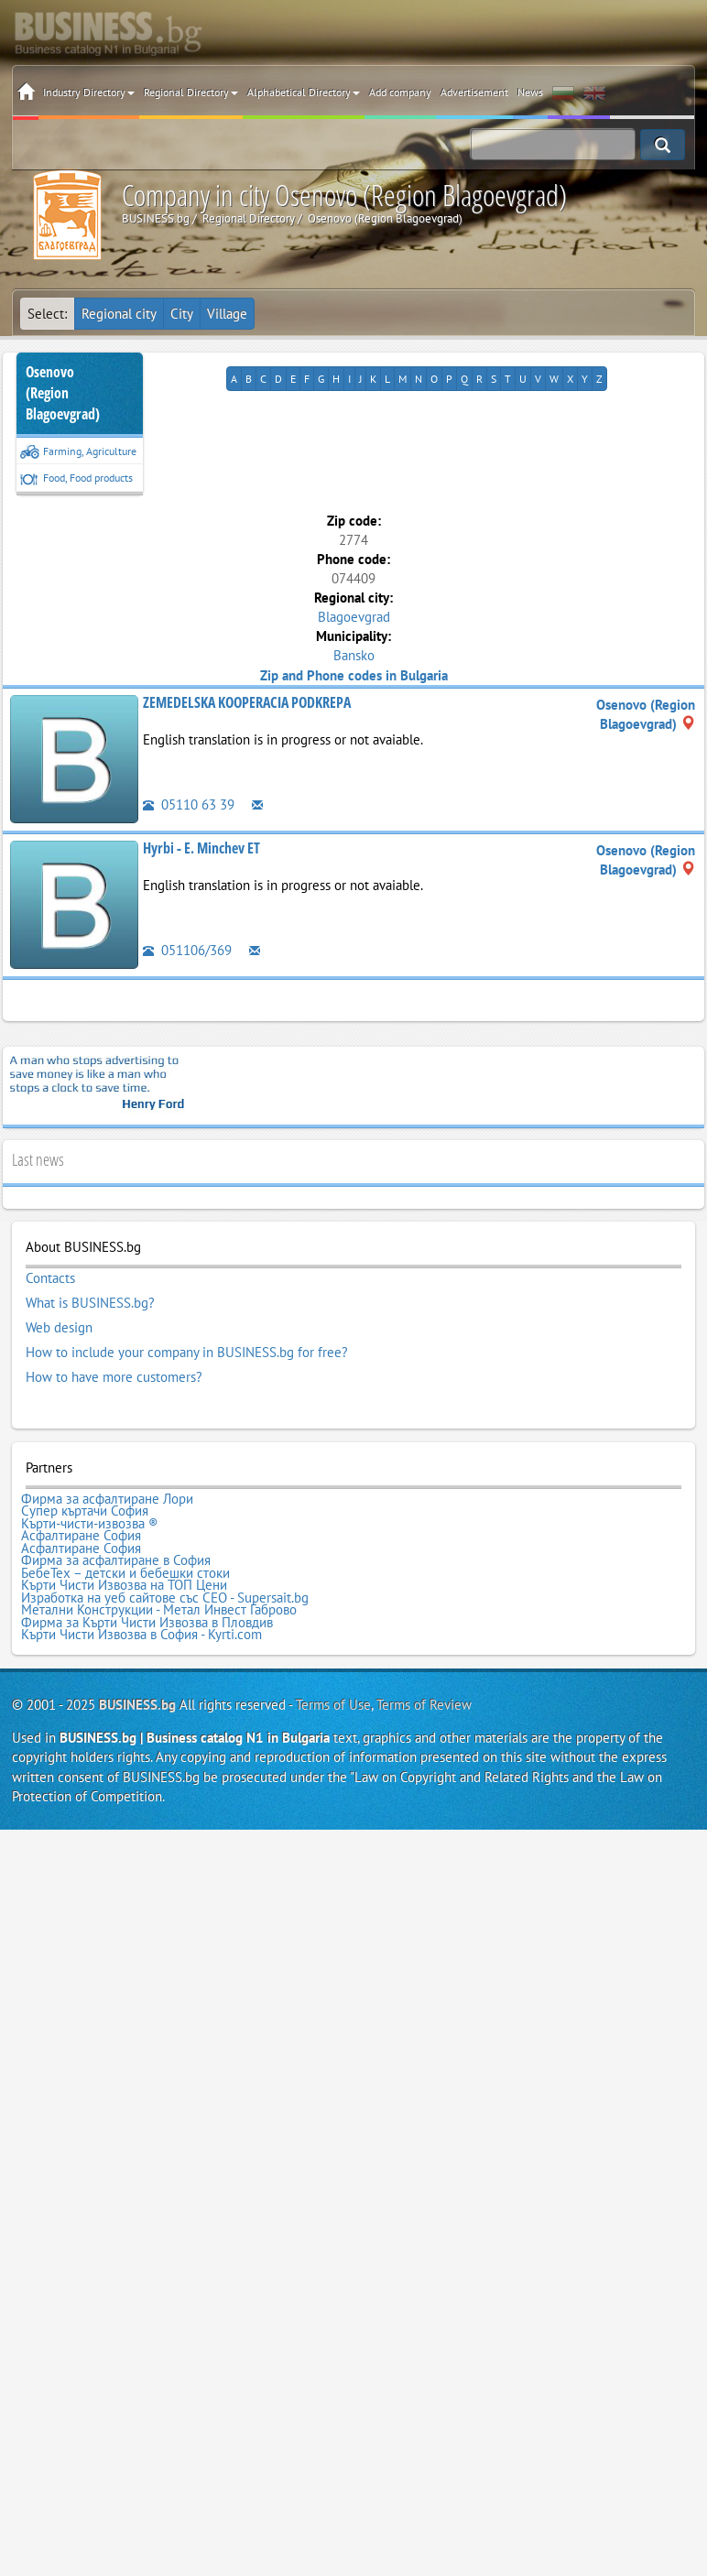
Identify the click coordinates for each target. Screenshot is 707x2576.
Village (227, 313)
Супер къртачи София (84, 1511)
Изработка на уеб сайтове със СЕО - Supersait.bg (165, 1598)
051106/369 (187, 950)
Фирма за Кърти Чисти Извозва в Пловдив (147, 1622)
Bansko (354, 655)
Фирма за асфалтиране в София (116, 1560)
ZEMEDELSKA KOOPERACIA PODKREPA (247, 702)
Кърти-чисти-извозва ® (89, 1523)
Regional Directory (191, 92)
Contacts (50, 1278)
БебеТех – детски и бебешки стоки (125, 1573)
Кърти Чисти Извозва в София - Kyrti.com (141, 1634)
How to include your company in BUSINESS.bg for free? (187, 1352)
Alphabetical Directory (303, 92)
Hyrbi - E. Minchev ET (201, 848)
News (530, 92)
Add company (400, 92)
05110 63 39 (188, 804)
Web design (59, 1327)
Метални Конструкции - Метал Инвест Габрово (159, 1609)
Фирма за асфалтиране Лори (107, 1499)
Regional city (119, 313)
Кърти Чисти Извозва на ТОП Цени (124, 1585)
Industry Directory (89, 92)
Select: (47, 313)
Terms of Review (424, 1704)
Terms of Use (333, 1704)
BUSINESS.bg (137, 1704)
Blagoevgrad (354, 616)
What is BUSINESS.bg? (90, 1303)
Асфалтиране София (81, 1535)
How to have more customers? (114, 1377)
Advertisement (474, 92)
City (181, 313)
